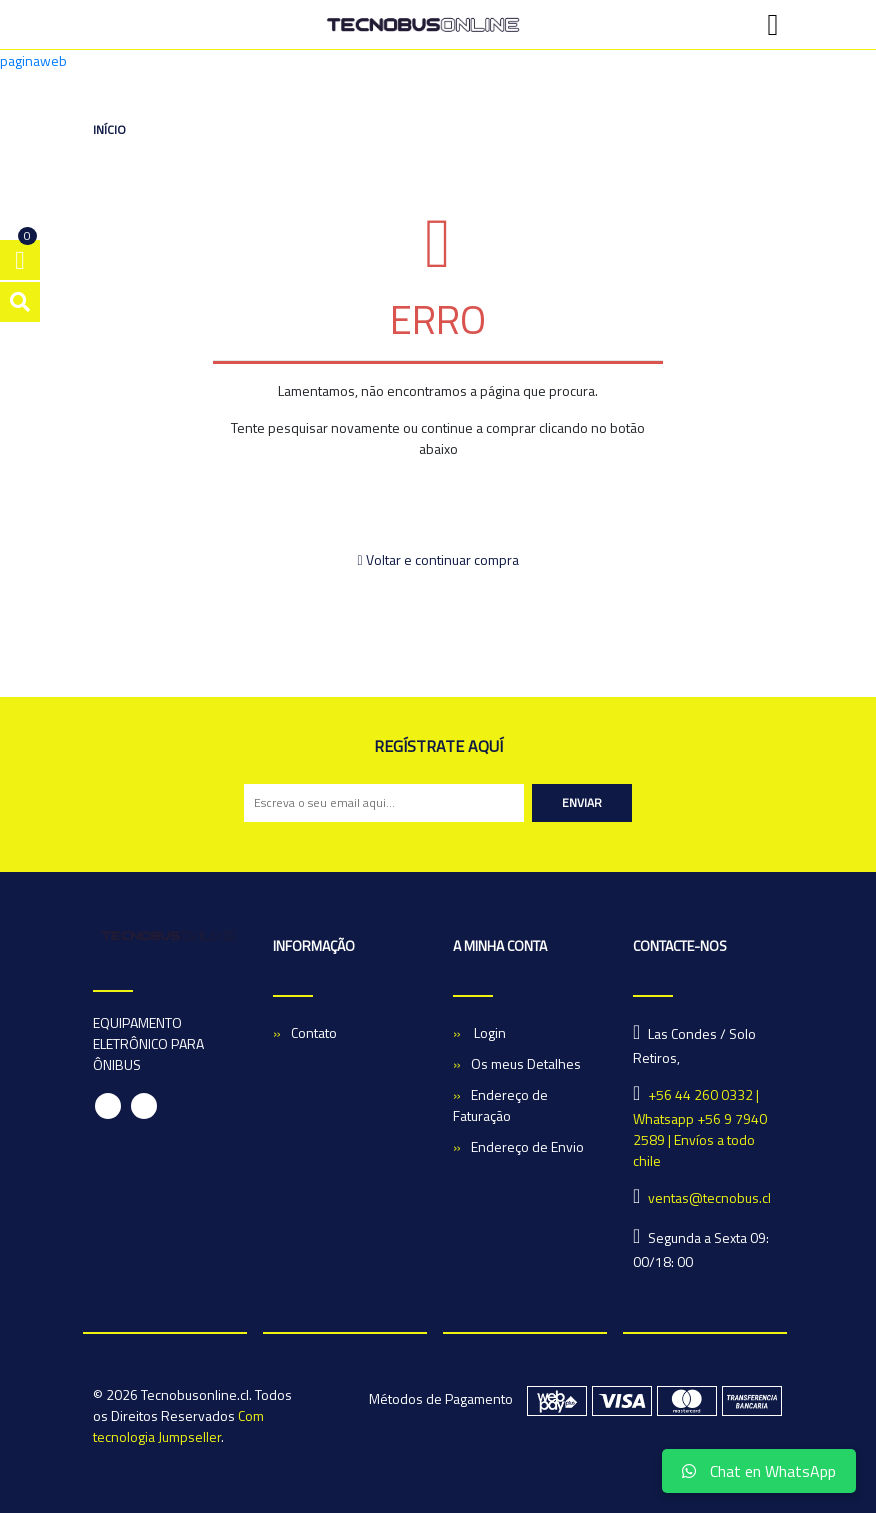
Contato (314, 1032)
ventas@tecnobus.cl (709, 1197)
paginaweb (33, 60)
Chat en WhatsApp (759, 1471)
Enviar (582, 802)
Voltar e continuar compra (437, 559)
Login (488, 1032)
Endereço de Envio (527, 1146)
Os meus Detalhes (526, 1063)
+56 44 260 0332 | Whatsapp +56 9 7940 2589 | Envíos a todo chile (700, 1127)
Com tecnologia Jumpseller (178, 1426)
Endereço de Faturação (500, 1105)
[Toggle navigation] (773, 25)
